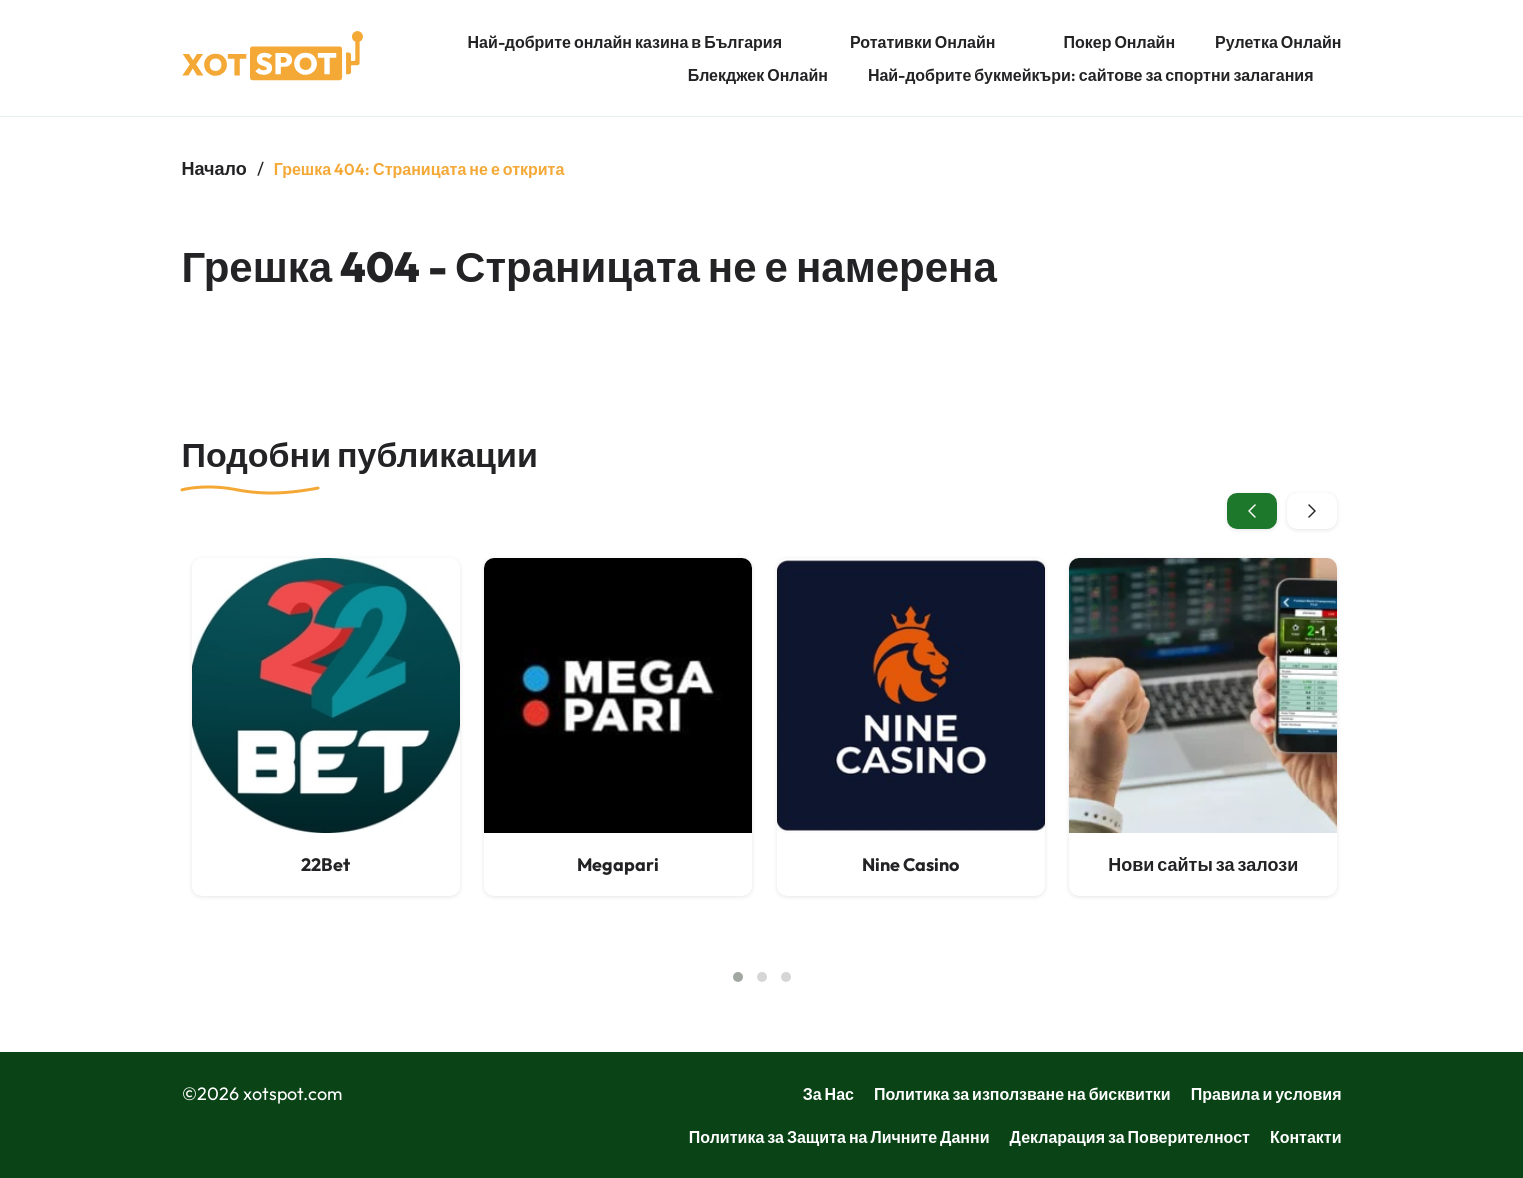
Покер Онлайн (1119, 42)
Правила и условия (1266, 1094)
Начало (214, 168)
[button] (738, 977)
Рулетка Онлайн (1278, 42)
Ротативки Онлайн (922, 42)
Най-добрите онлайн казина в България (624, 42)
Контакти (1306, 1137)
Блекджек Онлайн (758, 75)
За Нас (828, 1094)
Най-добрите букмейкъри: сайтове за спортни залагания (1091, 75)
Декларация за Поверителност (1130, 1137)
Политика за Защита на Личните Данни (839, 1137)
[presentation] (1252, 511)
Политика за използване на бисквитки (1022, 1094)
